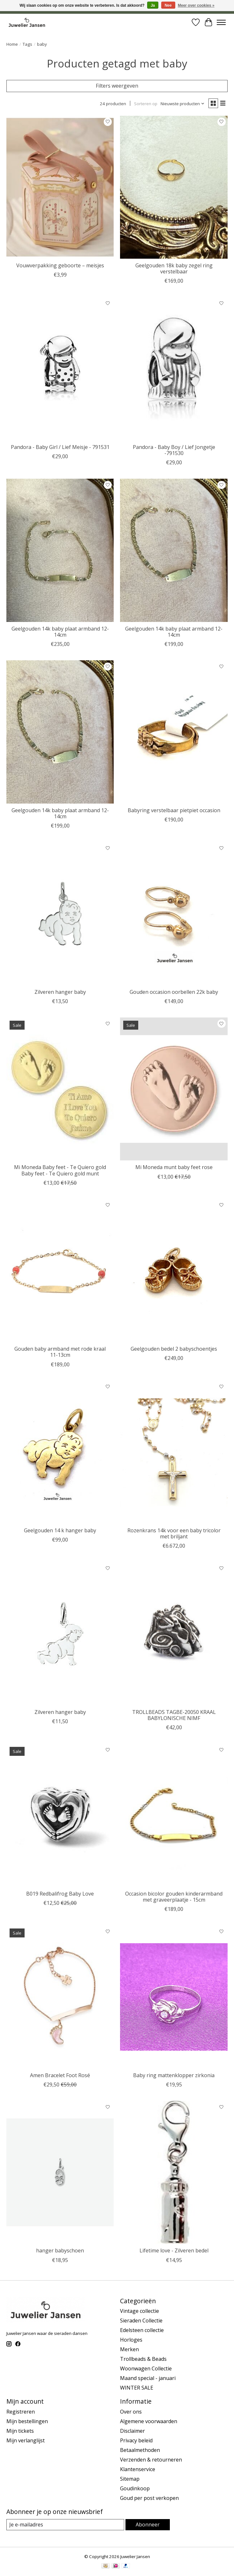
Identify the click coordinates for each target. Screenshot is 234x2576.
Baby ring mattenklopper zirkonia (174, 2075)
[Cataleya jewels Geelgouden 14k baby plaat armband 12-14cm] (60, 550)
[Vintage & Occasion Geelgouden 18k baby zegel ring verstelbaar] (173, 187)
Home (12, 44)
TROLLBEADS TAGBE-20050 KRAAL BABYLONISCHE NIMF (174, 1715)
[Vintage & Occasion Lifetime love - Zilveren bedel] (173, 2172)
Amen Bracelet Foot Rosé (60, 2075)
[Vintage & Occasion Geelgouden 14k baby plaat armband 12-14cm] (60, 732)
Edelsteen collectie (142, 2330)
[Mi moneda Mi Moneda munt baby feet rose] (173, 1089)
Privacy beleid (136, 2440)
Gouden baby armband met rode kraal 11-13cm (60, 1351)
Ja (153, 5)
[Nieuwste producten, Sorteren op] (183, 103)
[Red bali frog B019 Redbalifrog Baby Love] (60, 1815)
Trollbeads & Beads (143, 2358)
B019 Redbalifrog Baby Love (60, 1893)
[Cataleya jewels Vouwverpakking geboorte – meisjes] (60, 187)
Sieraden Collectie (141, 2320)
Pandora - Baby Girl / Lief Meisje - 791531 (60, 447)
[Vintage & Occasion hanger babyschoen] (60, 2172)
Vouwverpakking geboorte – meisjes (60, 265)
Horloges (131, 2339)
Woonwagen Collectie (146, 2368)
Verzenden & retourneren (151, 2459)
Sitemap (130, 2478)
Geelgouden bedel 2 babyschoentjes (174, 1348)
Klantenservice (137, 2469)
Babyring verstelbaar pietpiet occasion (174, 810)
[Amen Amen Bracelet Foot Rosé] (60, 1997)
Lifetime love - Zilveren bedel (174, 2250)
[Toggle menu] (221, 22)
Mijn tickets (20, 2430)
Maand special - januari (148, 2378)
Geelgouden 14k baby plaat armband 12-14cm (60, 631)
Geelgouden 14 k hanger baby (60, 1530)
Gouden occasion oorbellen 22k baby (174, 991)
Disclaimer (132, 2430)
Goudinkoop (135, 2488)
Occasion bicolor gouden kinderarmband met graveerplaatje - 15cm (174, 1896)
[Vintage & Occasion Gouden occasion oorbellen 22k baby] (173, 913)
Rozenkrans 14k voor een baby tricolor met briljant (174, 1533)
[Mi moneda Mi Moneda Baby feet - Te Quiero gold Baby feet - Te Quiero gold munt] (60, 1089)
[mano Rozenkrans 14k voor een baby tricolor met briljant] (173, 1452)
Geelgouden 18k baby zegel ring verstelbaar (174, 268)
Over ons (131, 2411)
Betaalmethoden (140, 2450)
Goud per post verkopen (149, 2497)
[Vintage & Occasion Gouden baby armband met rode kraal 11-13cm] (60, 1270)
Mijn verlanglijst (25, 2440)
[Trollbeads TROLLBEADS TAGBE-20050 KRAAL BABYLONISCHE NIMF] (173, 1633)
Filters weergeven (117, 85)
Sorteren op (145, 103)
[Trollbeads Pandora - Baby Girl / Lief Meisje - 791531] (60, 368)
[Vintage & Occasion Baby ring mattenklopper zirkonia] (173, 1997)
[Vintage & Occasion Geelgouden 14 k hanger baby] (60, 1452)
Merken (129, 2349)
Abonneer (148, 2524)
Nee (168, 5)
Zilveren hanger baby (60, 991)
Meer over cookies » (196, 5)
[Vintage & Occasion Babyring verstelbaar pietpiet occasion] (173, 732)
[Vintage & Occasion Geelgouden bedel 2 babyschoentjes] (173, 1270)
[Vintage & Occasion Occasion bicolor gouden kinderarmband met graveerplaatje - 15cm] (173, 1815)
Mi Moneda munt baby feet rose (174, 1167)
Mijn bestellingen (27, 2421)
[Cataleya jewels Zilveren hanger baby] (60, 913)
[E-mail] (65, 2524)
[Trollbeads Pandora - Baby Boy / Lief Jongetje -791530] (173, 368)
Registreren (20, 2411)
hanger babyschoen (60, 2250)
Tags (27, 44)
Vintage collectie (139, 2310)
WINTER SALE (136, 2387)
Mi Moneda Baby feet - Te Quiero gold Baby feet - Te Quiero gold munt (60, 1170)
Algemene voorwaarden (148, 2421)
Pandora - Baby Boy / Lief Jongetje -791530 (174, 450)
